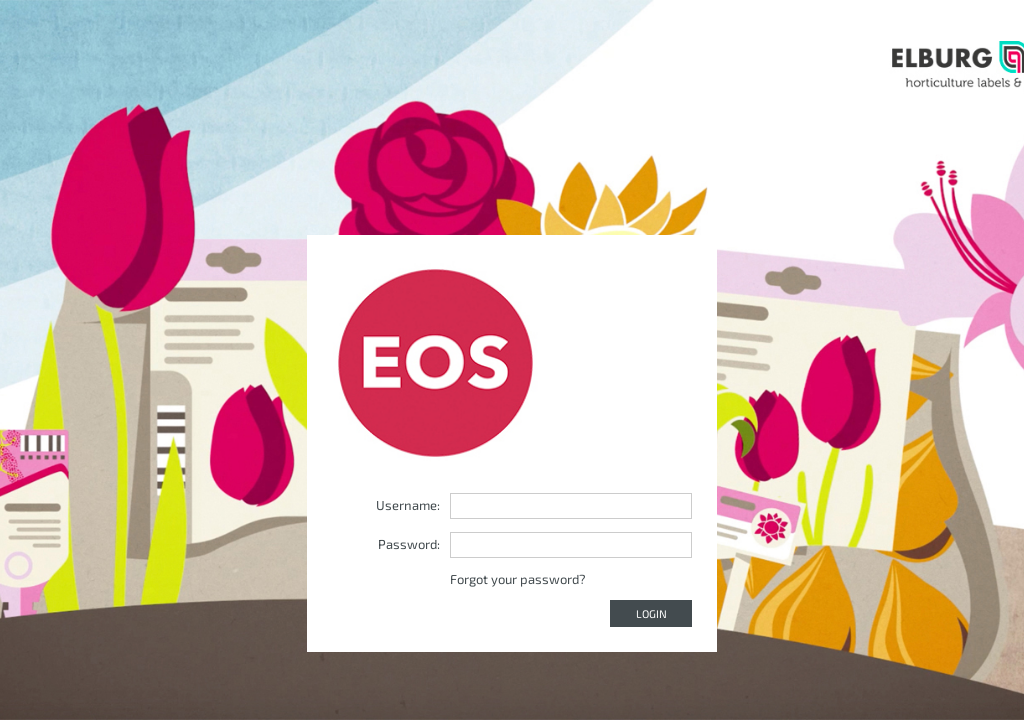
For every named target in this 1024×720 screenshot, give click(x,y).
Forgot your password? (518, 579)
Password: (409, 544)
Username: (408, 505)
